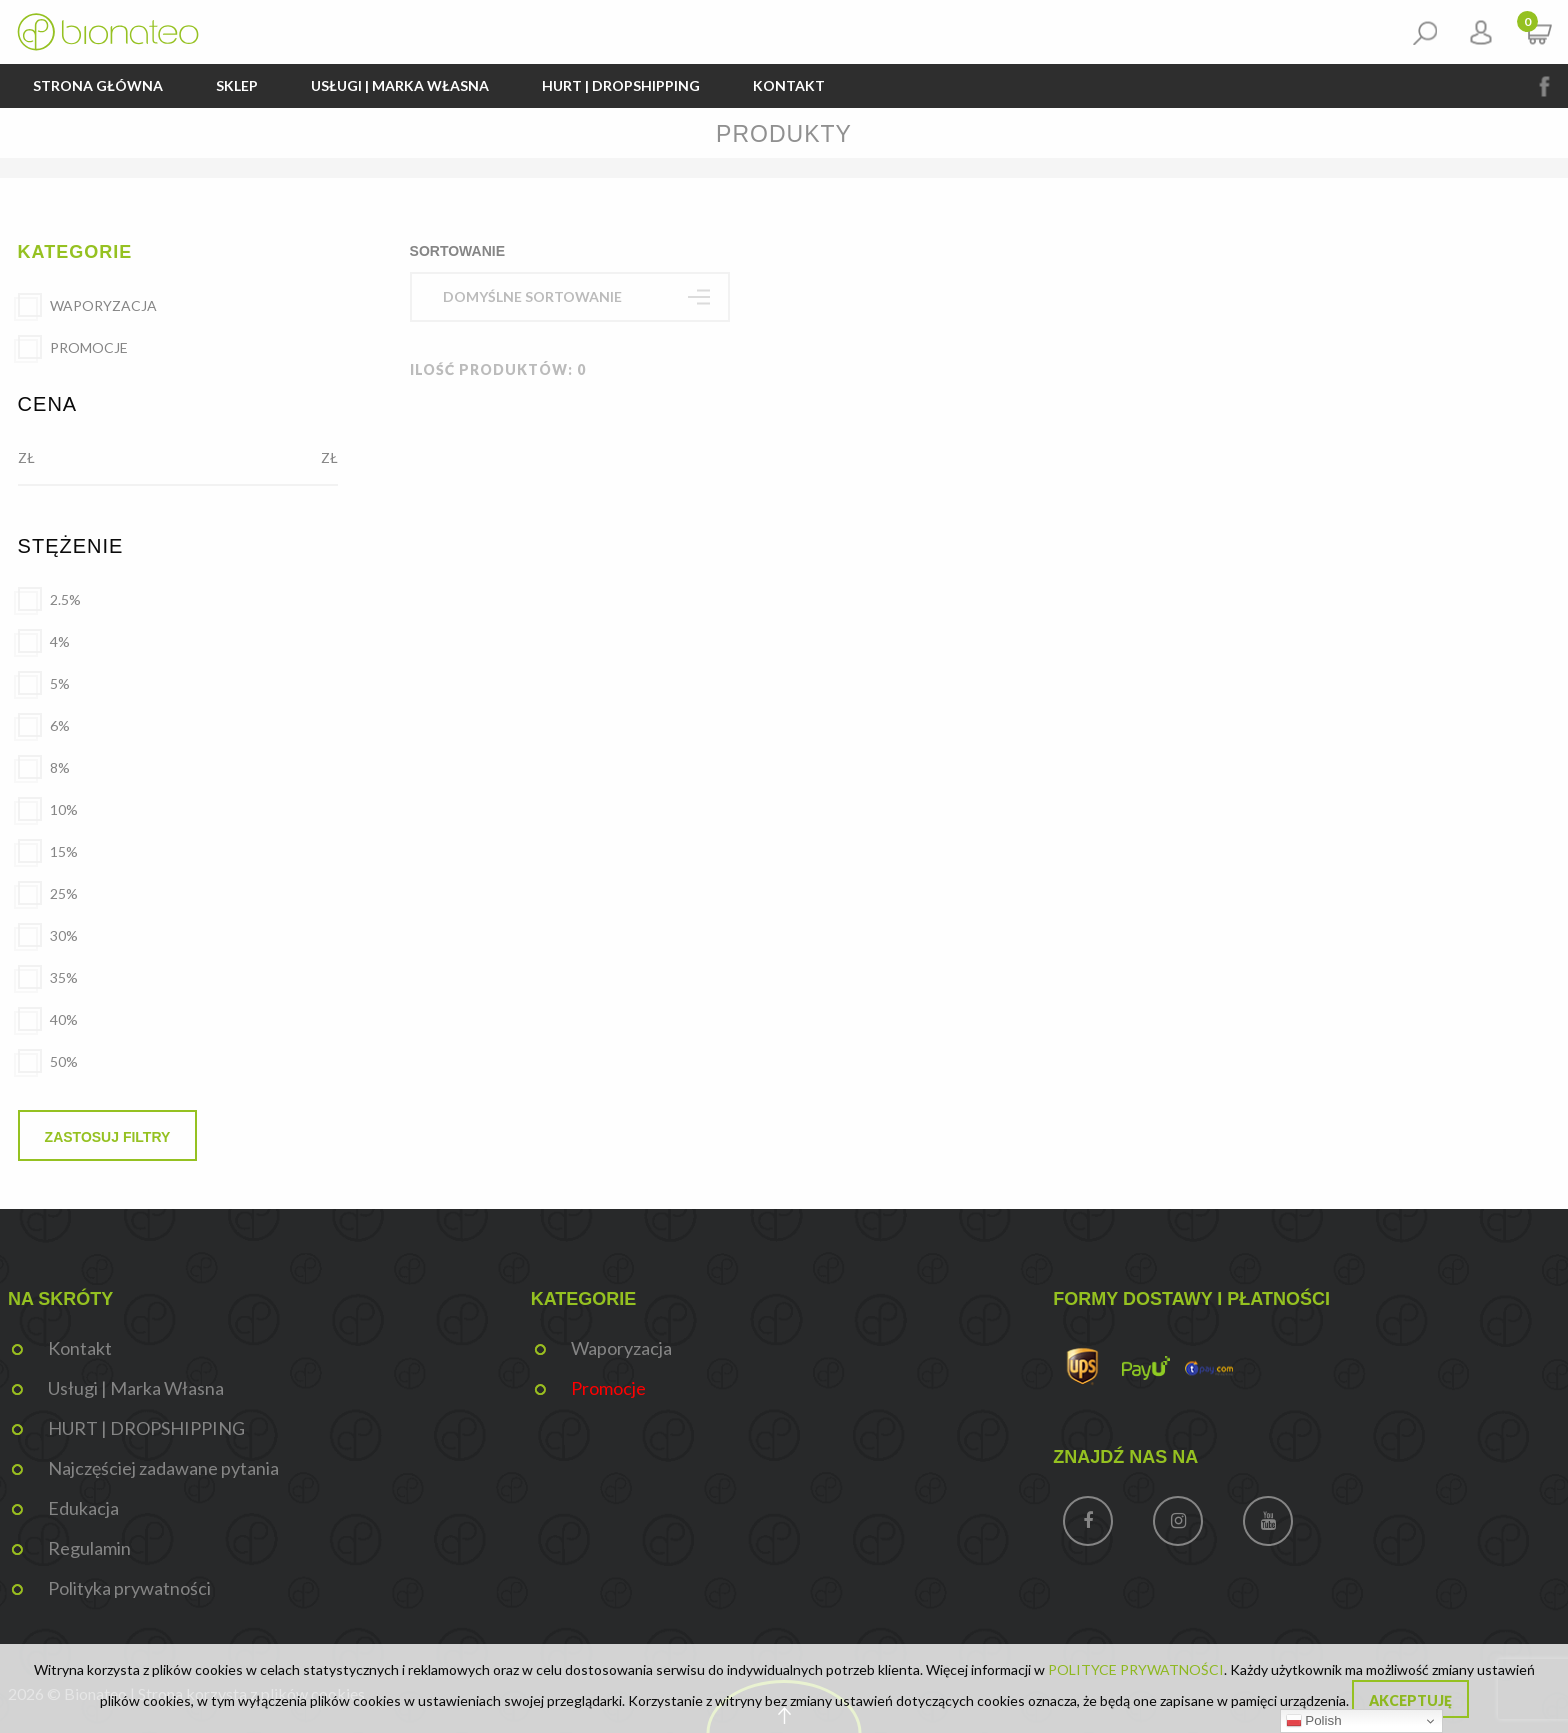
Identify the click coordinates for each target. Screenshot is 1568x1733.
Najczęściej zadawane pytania (163, 1468)
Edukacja (83, 1508)
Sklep (237, 85)
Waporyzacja (621, 1348)
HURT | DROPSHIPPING (621, 85)
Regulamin (89, 1548)
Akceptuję (1410, 1700)
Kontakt (789, 85)
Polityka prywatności (129, 1588)
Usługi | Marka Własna (400, 85)
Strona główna (98, 85)
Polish (1314, 1721)
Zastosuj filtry (108, 1137)
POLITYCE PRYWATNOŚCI (1136, 1669)
